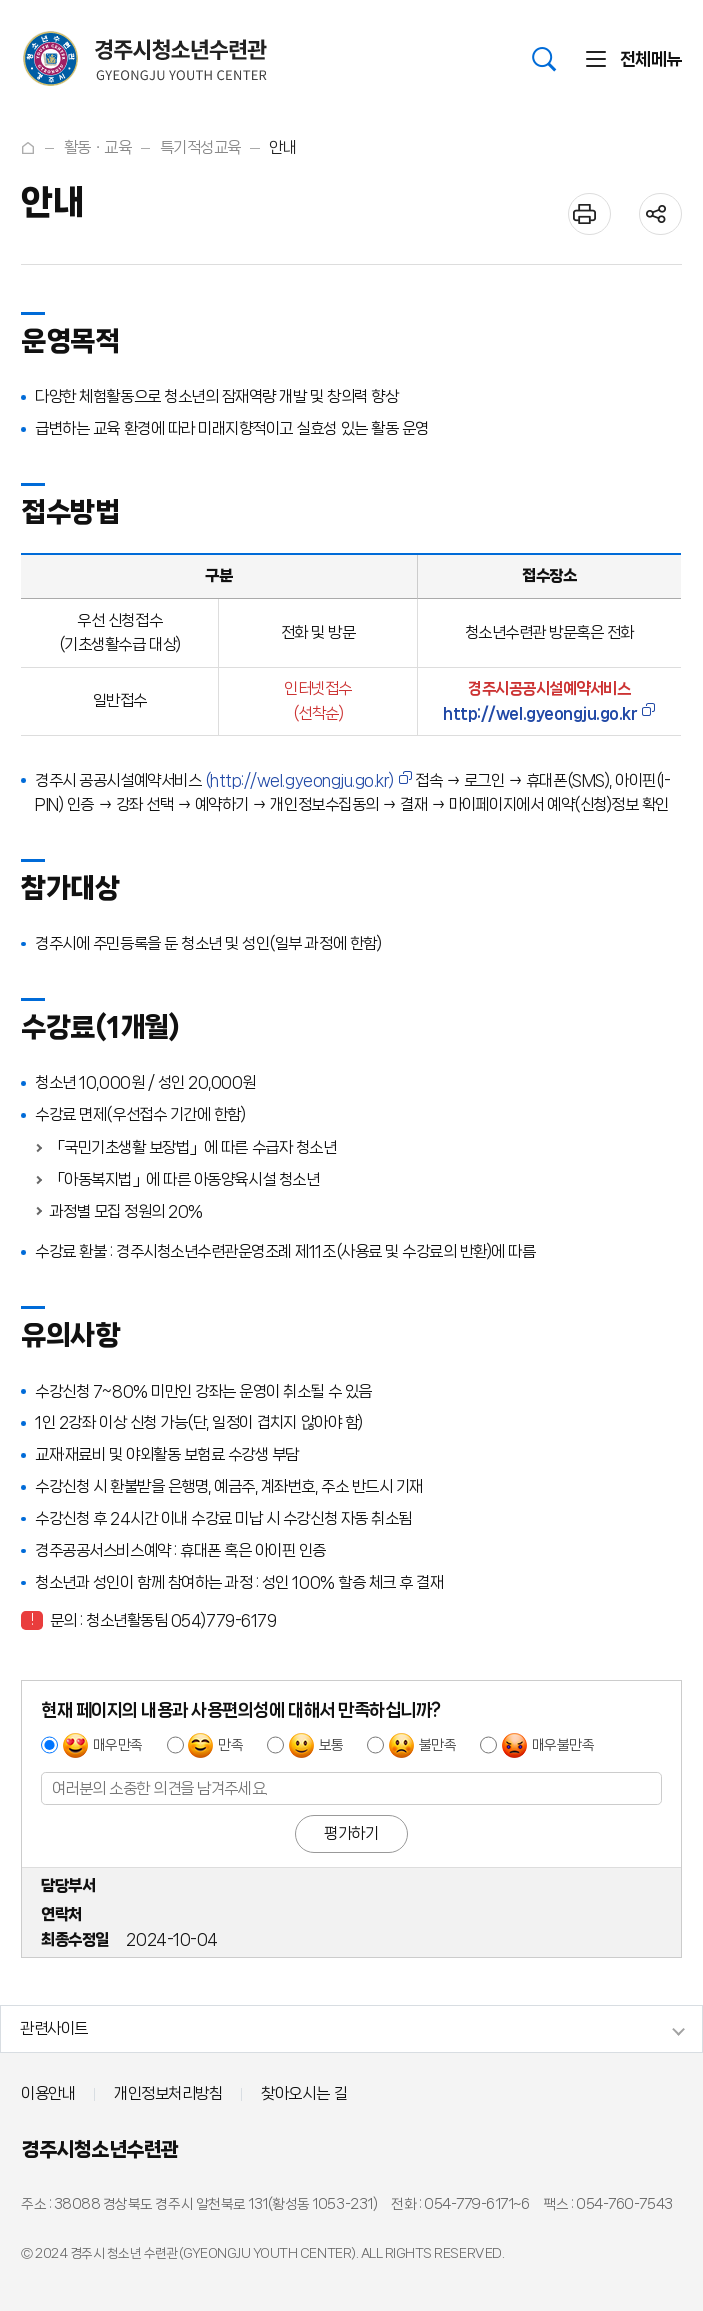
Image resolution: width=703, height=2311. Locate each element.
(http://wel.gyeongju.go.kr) (299, 780)
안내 (282, 147)
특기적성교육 (200, 147)
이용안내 (48, 2093)
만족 (230, 1744)
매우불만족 (563, 1744)
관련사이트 (54, 2028)
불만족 (438, 1744)
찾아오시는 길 (303, 2093)
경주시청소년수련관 (100, 2149)
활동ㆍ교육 (98, 147)
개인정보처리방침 (168, 2093)
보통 (331, 1744)
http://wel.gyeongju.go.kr (540, 713)
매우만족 (118, 1744)
